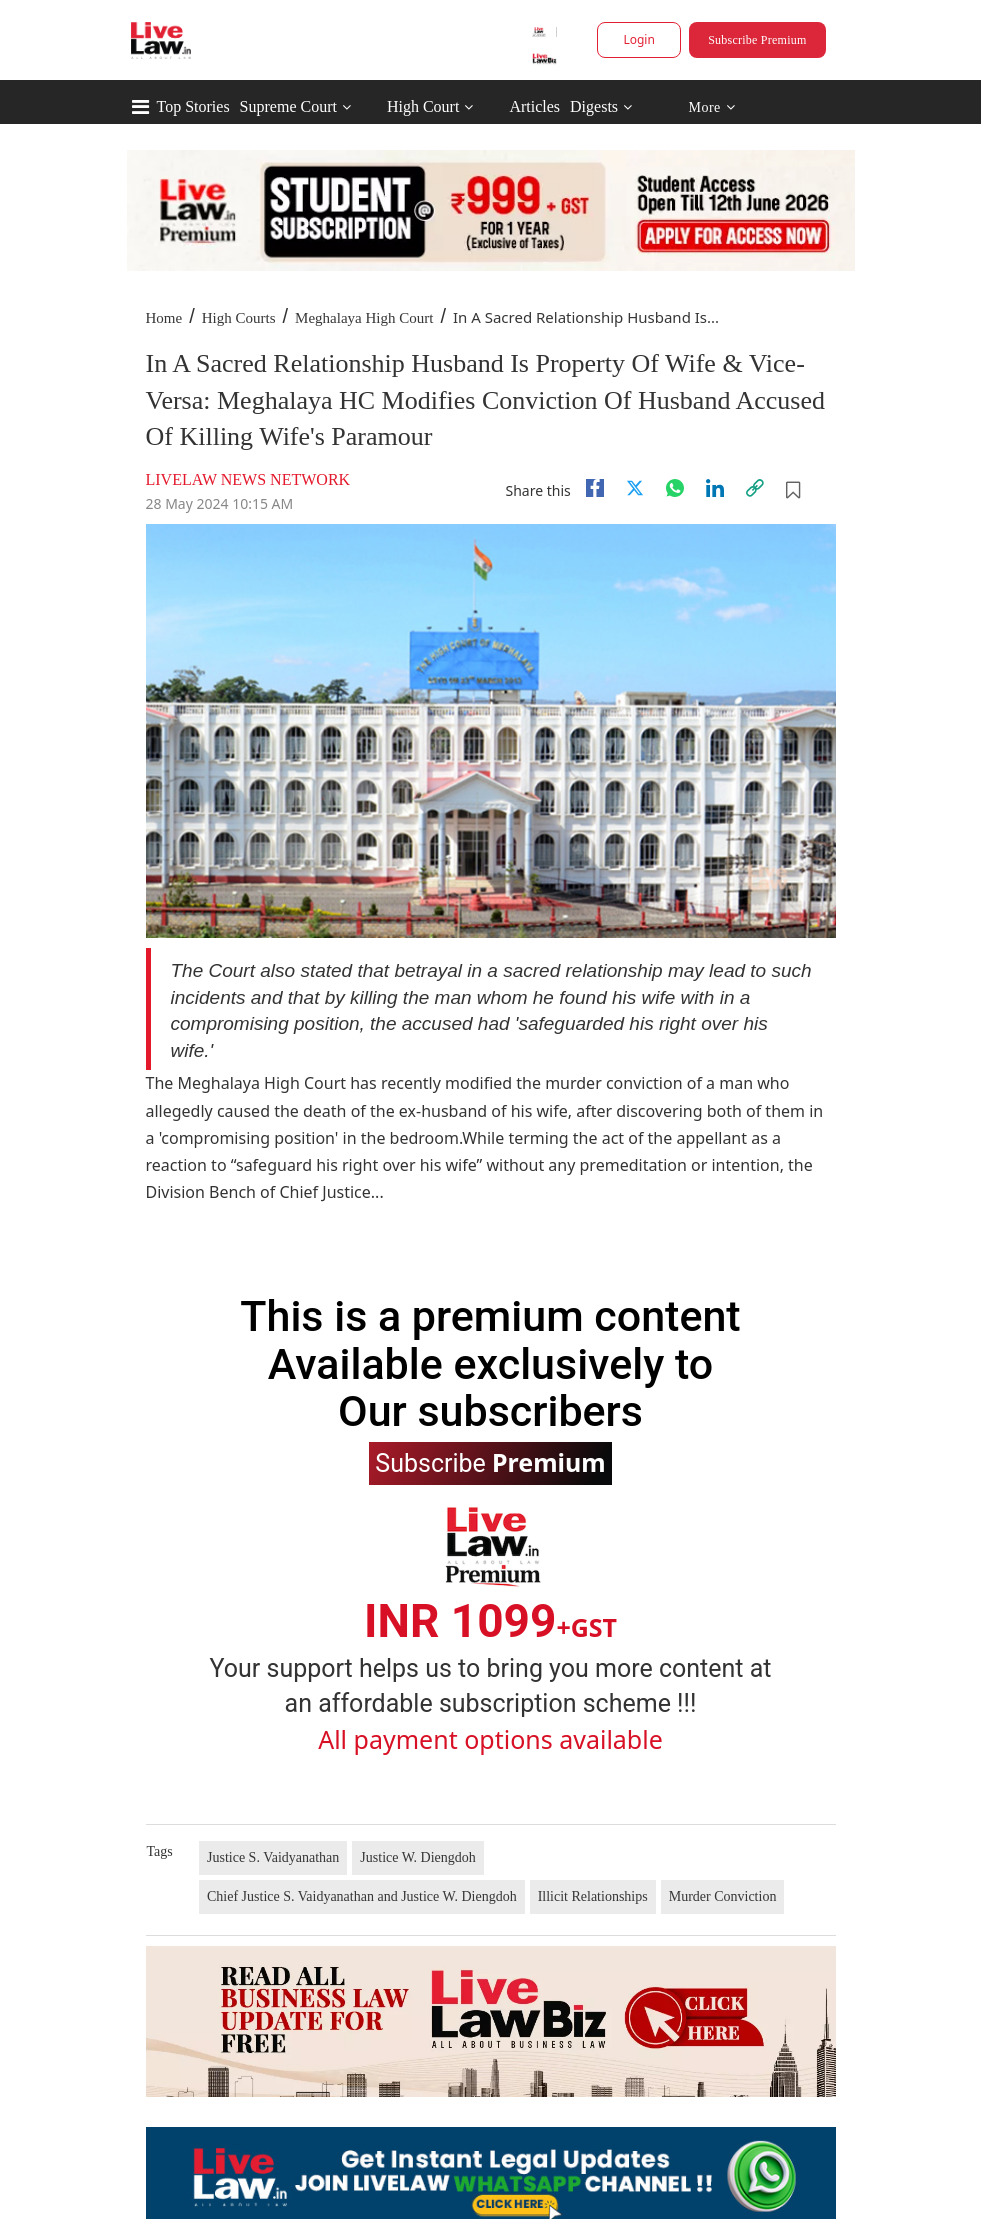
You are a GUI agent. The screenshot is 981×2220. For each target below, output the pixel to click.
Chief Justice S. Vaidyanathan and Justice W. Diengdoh (362, 1896)
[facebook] (595, 488)
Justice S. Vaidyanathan (273, 1857)
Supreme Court (288, 106)
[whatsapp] (675, 488)
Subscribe (490, 1462)
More (711, 107)
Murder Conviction (723, 1896)
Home (164, 318)
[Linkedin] (715, 488)
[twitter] (635, 488)
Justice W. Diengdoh (418, 1857)
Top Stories (193, 106)
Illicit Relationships (593, 1896)
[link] (755, 488)
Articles (534, 106)
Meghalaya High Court (364, 318)
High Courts (239, 318)
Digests (594, 106)
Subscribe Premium (757, 40)
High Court (423, 106)
